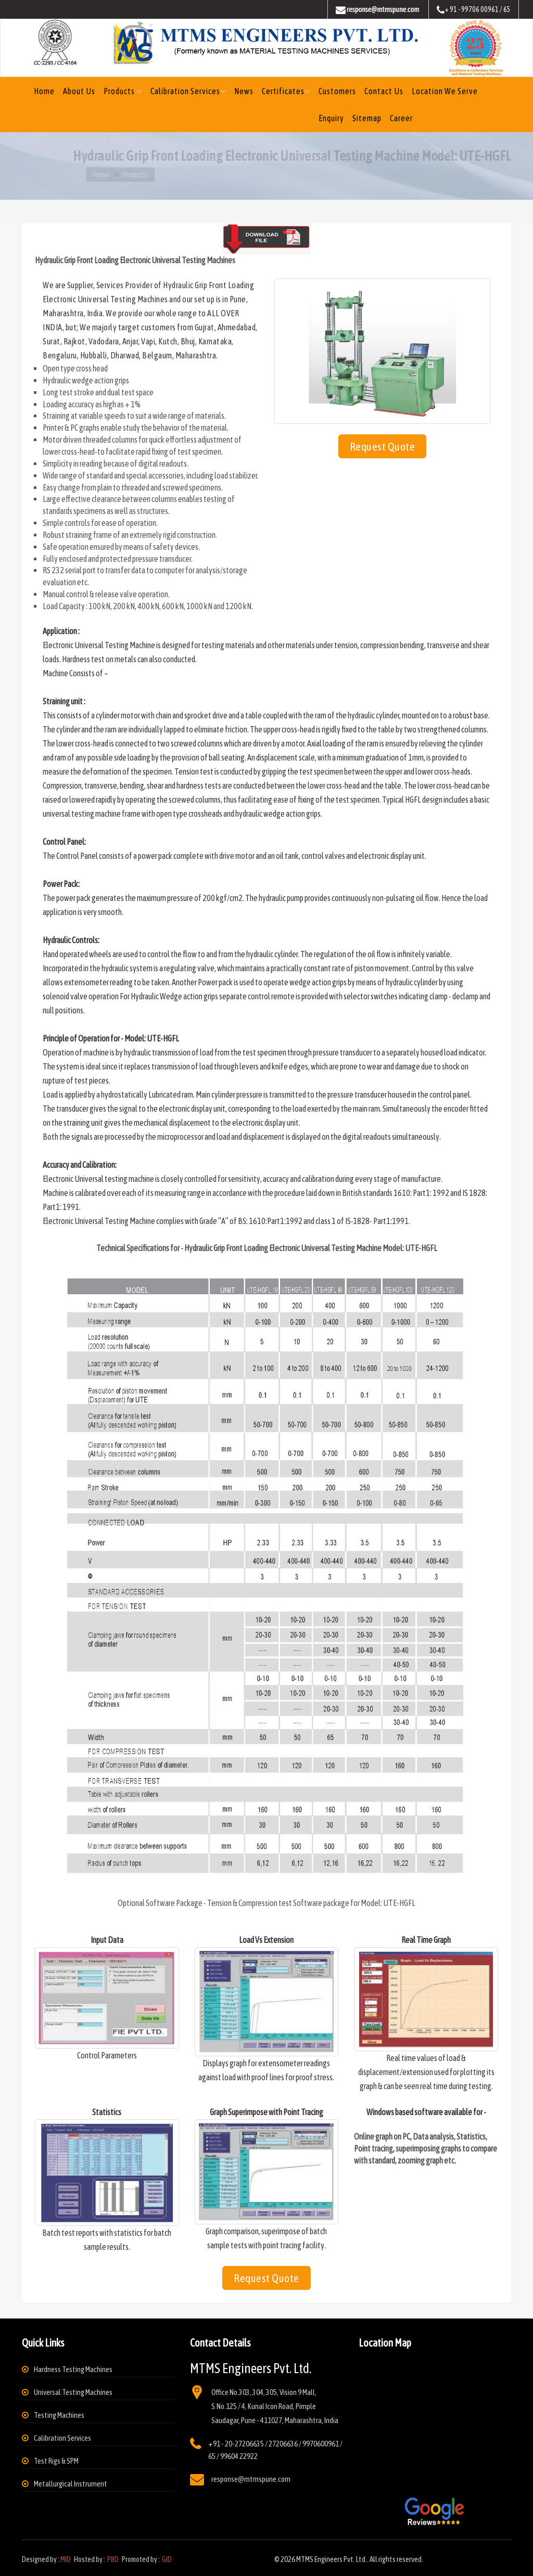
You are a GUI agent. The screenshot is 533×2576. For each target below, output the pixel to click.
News (243, 91)
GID (166, 2559)
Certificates (283, 91)
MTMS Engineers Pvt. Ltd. (331, 2559)
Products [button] (120, 91)
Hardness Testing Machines (73, 2369)
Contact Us (383, 91)
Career (401, 118)
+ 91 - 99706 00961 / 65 (474, 10)
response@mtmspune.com (250, 2479)
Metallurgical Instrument (70, 2483)
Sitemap (367, 118)
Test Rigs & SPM (56, 2460)
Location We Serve (445, 91)
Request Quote (382, 446)
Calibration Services (185, 91)
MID (65, 2559)
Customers (337, 91)
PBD (113, 2559)
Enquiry (331, 118)
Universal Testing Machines (73, 2392)
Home (44, 91)
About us (79, 91)
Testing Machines (59, 2415)
